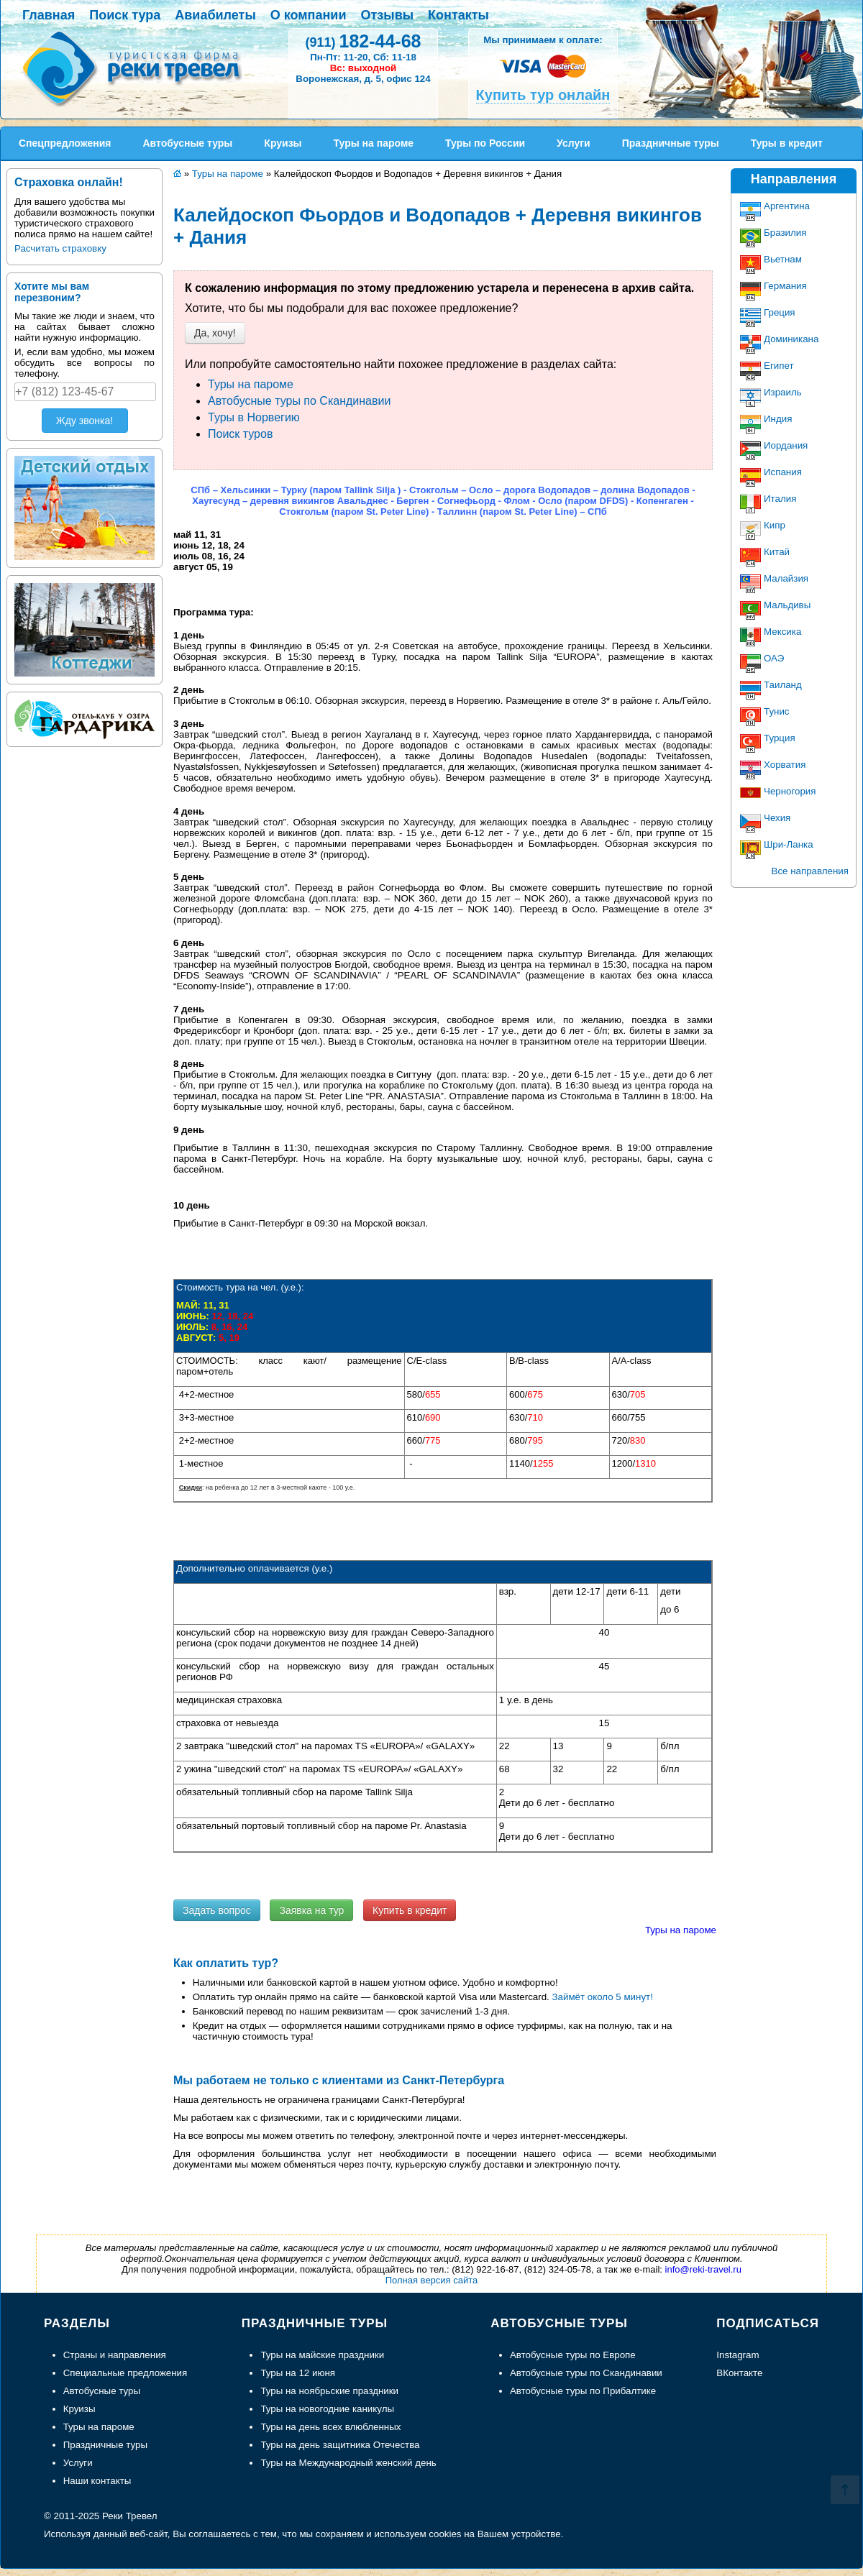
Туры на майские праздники (322, 2355)
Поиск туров (240, 434)
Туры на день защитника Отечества (339, 2444)
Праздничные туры (105, 2444)
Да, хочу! (215, 333)
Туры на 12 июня (297, 2373)
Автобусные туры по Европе (573, 2355)
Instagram (737, 2355)
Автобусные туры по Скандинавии (299, 401)
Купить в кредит (410, 1910)
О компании (308, 15)
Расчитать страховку (60, 248)
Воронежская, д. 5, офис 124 (363, 78)
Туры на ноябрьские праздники (329, 2390)
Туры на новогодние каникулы (327, 2408)
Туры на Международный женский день (348, 2462)
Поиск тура (124, 15)
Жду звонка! (84, 420)
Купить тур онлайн (543, 95)
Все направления (810, 871)
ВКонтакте (739, 2373)
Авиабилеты (215, 15)
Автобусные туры (101, 2390)
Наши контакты (97, 2480)
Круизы (79, 2408)
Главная (48, 15)
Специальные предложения (125, 2373)
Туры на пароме (250, 384)
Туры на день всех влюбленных (330, 2426)
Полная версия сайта (431, 2280)
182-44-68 (363, 41)
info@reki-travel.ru (703, 2269)
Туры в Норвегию (254, 417)
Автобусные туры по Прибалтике (583, 2390)
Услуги (78, 2462)
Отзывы (387, 15)
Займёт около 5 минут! (602, 1996)
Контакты (458, 15)
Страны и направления (114, 2355)
